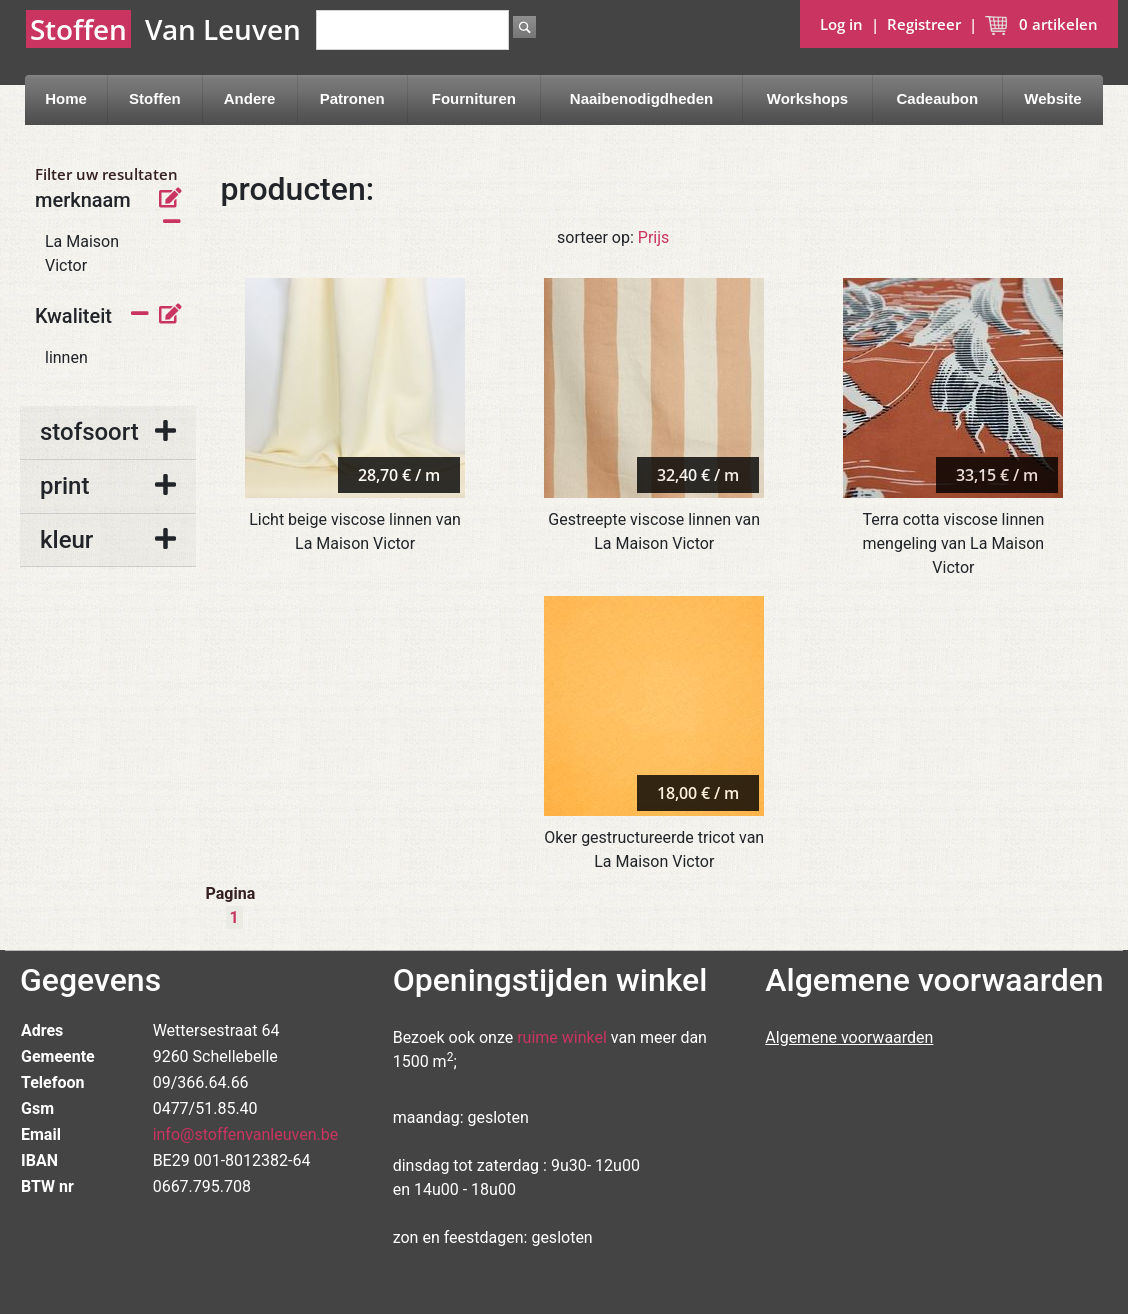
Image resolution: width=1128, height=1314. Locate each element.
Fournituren (474, 98)
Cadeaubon (937, 98)
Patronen (352, 98)
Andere (250, 98)
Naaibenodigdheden (641, 98)
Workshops (807, 98)
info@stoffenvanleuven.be (246, 1134)
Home (66, 98)
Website (1052, 98)
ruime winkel (562, 1037)
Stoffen (155, 98)
